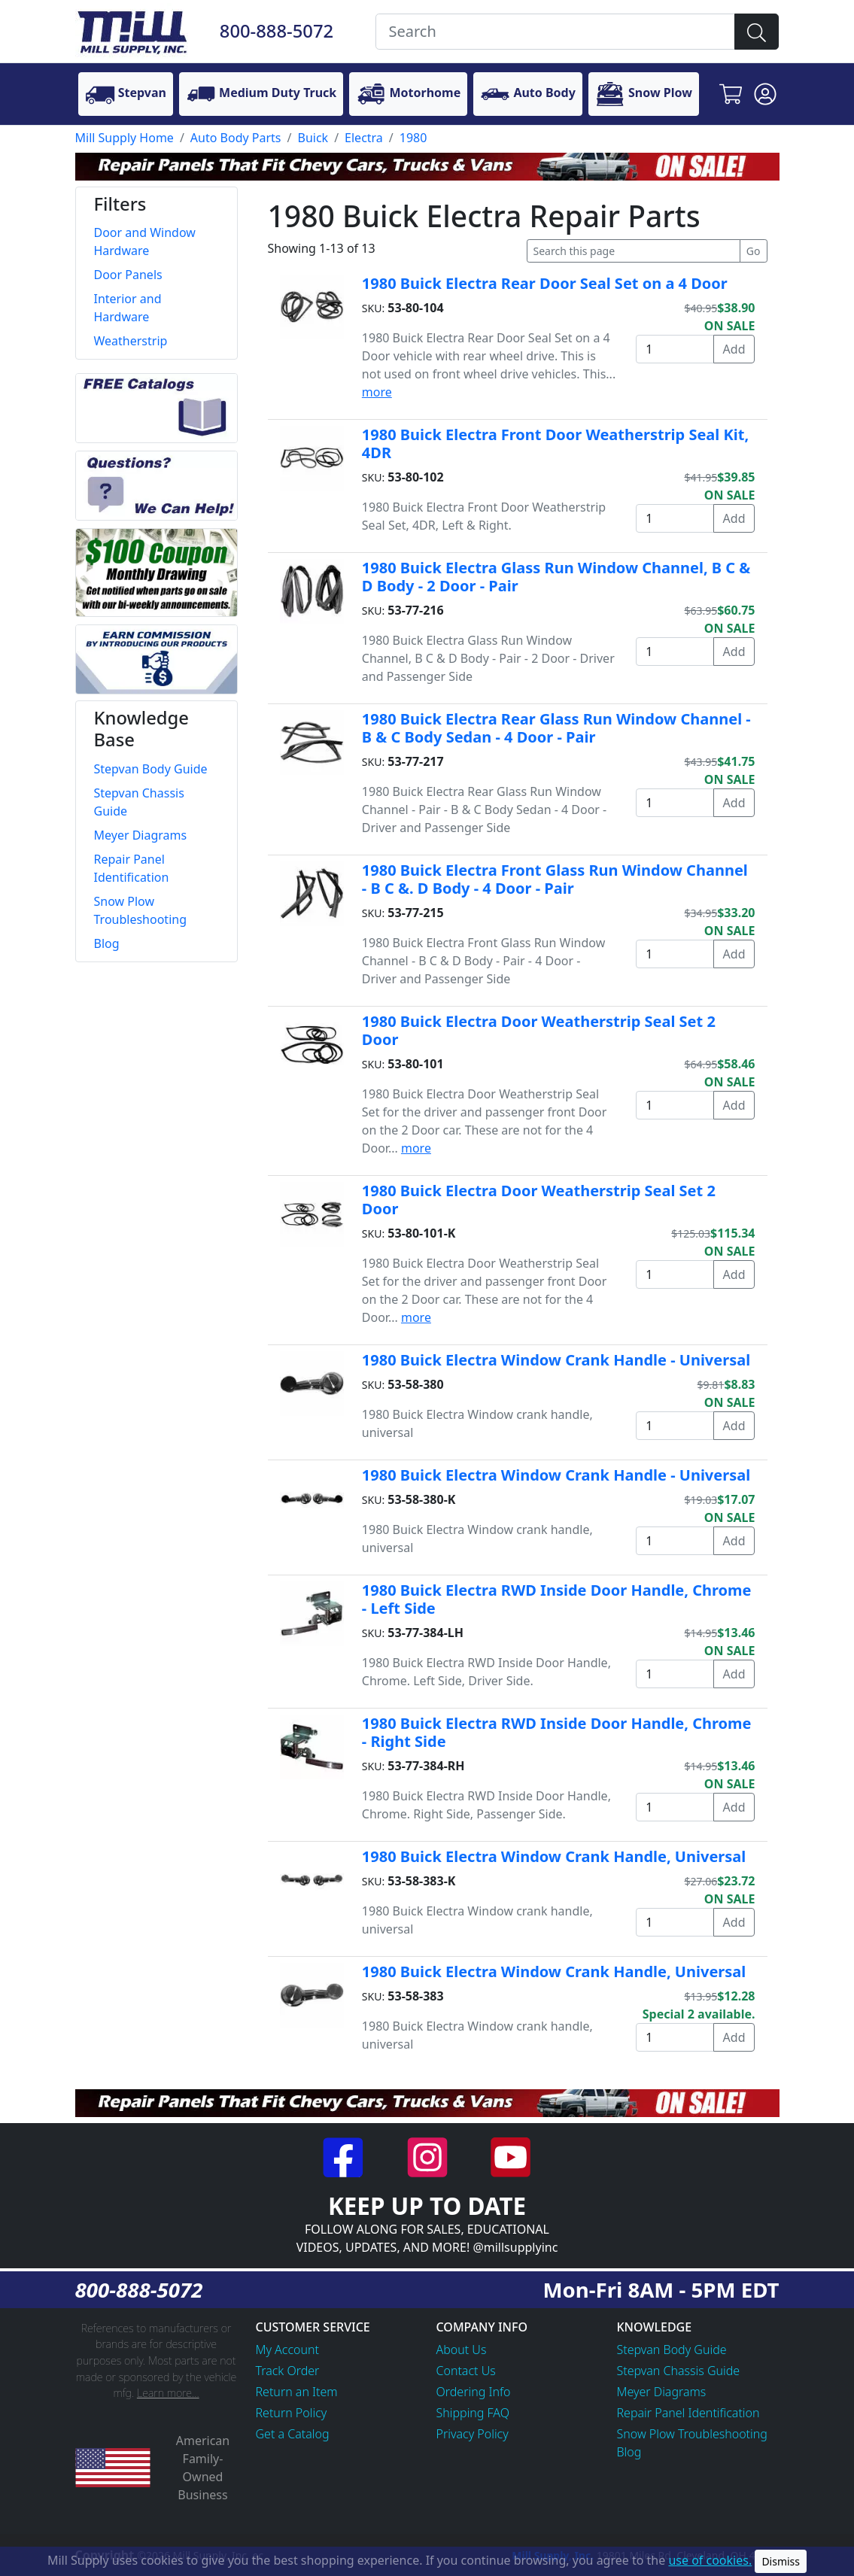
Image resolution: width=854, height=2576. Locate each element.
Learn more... (168, 2393)
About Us (461, 2349)
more (377, 392)
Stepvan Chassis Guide (678, 2370)
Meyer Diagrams (662, 2391)
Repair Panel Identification (688, 2412)
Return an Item (297, 2391)
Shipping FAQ (473, 2412)
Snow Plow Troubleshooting (692, 2434)
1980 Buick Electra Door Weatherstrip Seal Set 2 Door (539, 1030)
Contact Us (466, 2370)
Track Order (288, 2370)
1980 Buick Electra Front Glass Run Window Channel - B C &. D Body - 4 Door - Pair (555, 879)
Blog (629, 2452)
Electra (364, 137)
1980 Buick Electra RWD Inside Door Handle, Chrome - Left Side (557, 1599)
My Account (288, 2349)
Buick (312, 137)
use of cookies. (710, 2560)
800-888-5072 (276, 31)
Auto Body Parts (235, 137)
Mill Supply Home (124, 137)
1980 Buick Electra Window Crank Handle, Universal (554, 1856)
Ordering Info (473, 2391)
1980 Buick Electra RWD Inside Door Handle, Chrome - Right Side (557, 1732)
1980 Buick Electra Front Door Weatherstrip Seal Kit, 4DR (555, 443)
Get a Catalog (293, 2434)
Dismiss (780, 2561)
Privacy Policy (472, 2434)
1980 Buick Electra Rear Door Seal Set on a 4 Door (545, 283)
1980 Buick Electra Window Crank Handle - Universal (556, 1360)
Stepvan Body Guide (672, 2349)
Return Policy (291, 2412)
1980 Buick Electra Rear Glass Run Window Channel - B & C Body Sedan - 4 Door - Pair (556, 728)
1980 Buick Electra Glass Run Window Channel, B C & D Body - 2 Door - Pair (556, 576)
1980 (413, 137)
